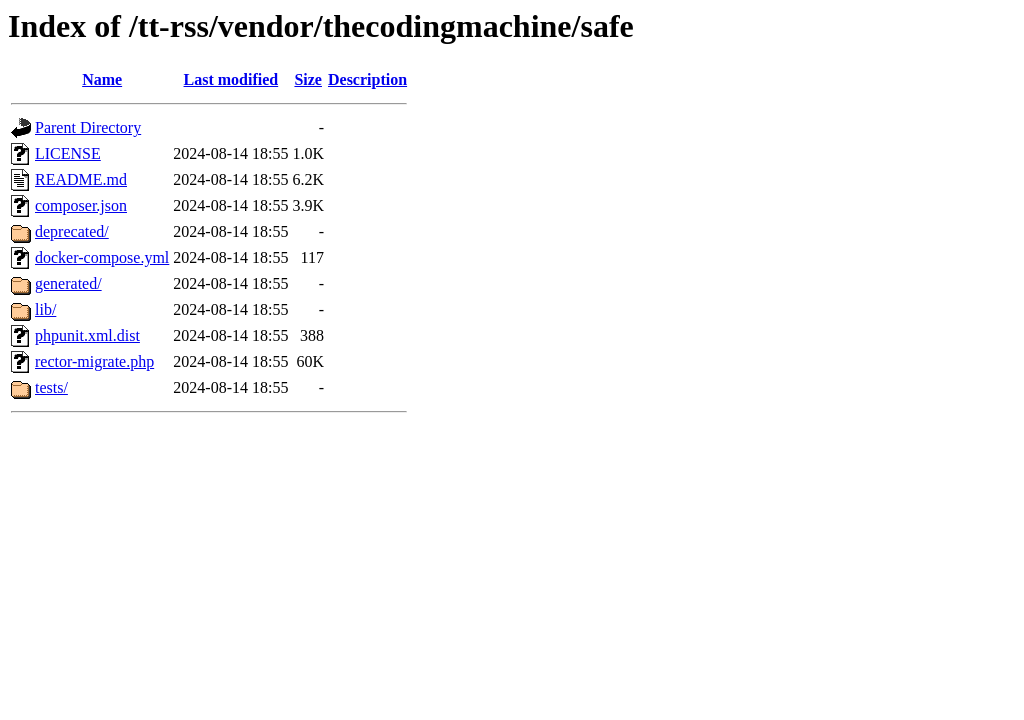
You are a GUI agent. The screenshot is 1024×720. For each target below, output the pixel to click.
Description (367, 79)
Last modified (231, 79)
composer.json (81, 205)
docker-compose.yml (102, 257)
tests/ (51, 387)
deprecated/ (72, 231)
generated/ (68, 283)
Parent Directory (88, 127)
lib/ (45, 309)
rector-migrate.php (94, 361)
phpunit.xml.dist (87, 335)
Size (308, 79)
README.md (81, 179)
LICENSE (68, 153)
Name (102, 79)
